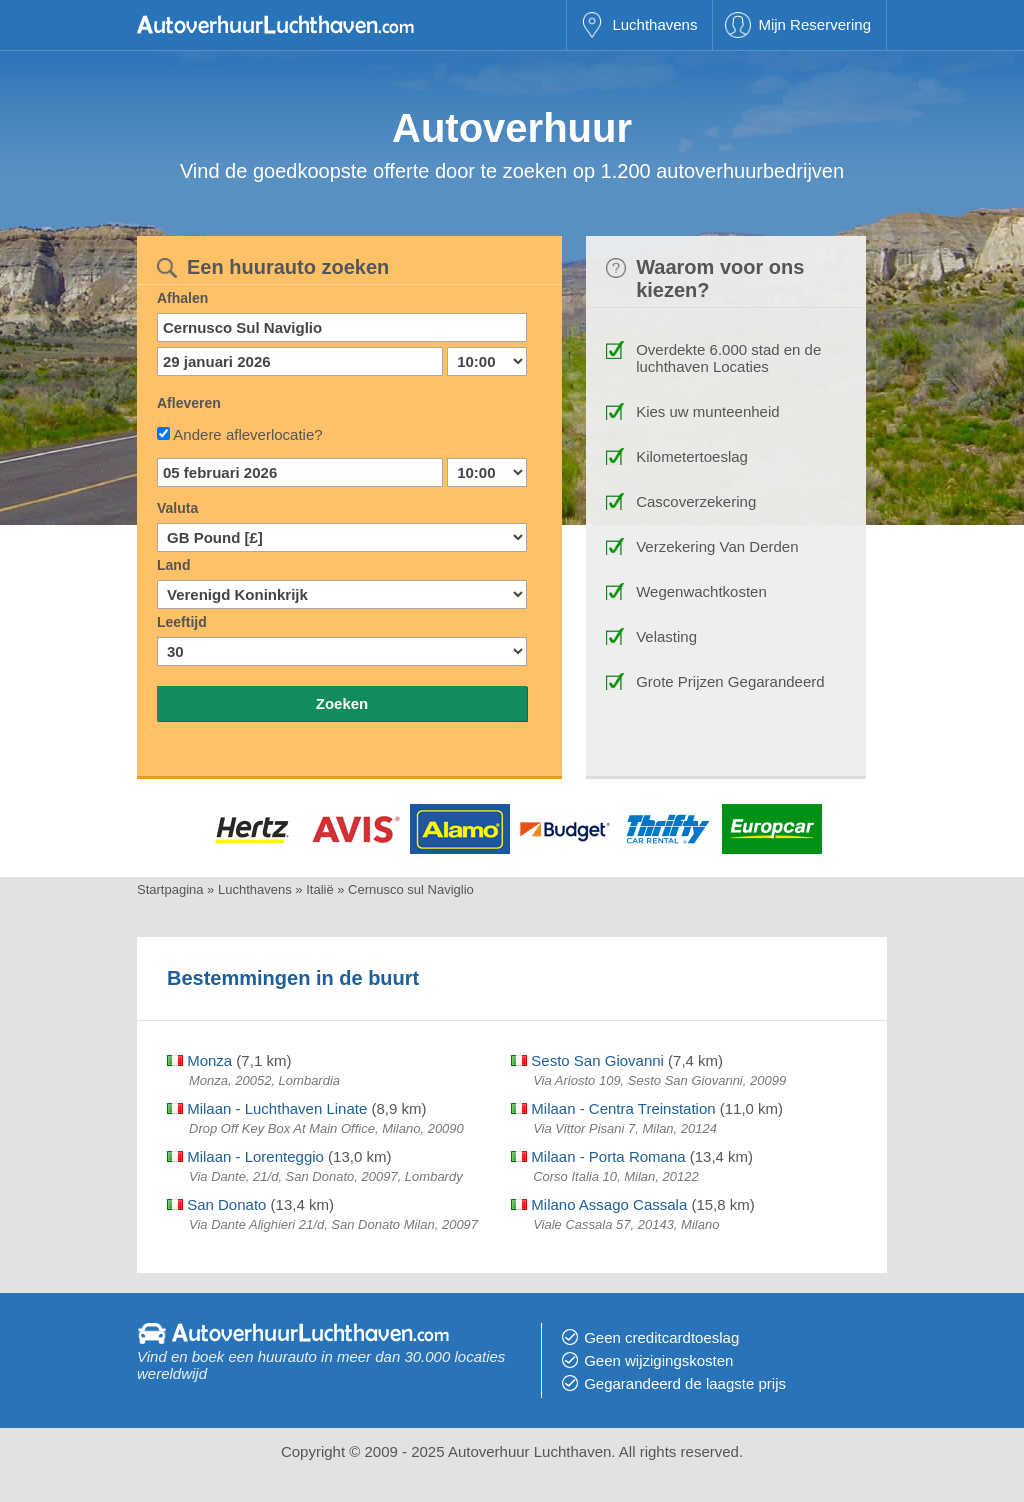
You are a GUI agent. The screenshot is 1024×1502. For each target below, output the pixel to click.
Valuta (177, 508)
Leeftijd (182, 622)
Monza (199, 1060)
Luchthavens (654, 24)
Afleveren (189, 403)
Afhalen (182, 298)
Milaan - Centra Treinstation (613, 1108)
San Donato (216, 1204)
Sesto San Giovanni (587, 1060)
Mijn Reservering (814, 24)
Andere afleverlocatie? (247, 434)
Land (173, 565)
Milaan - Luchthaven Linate (267, 1108)
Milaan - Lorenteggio (245, 1156)
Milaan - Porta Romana (598, 1156)
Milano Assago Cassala (599, 1204)
